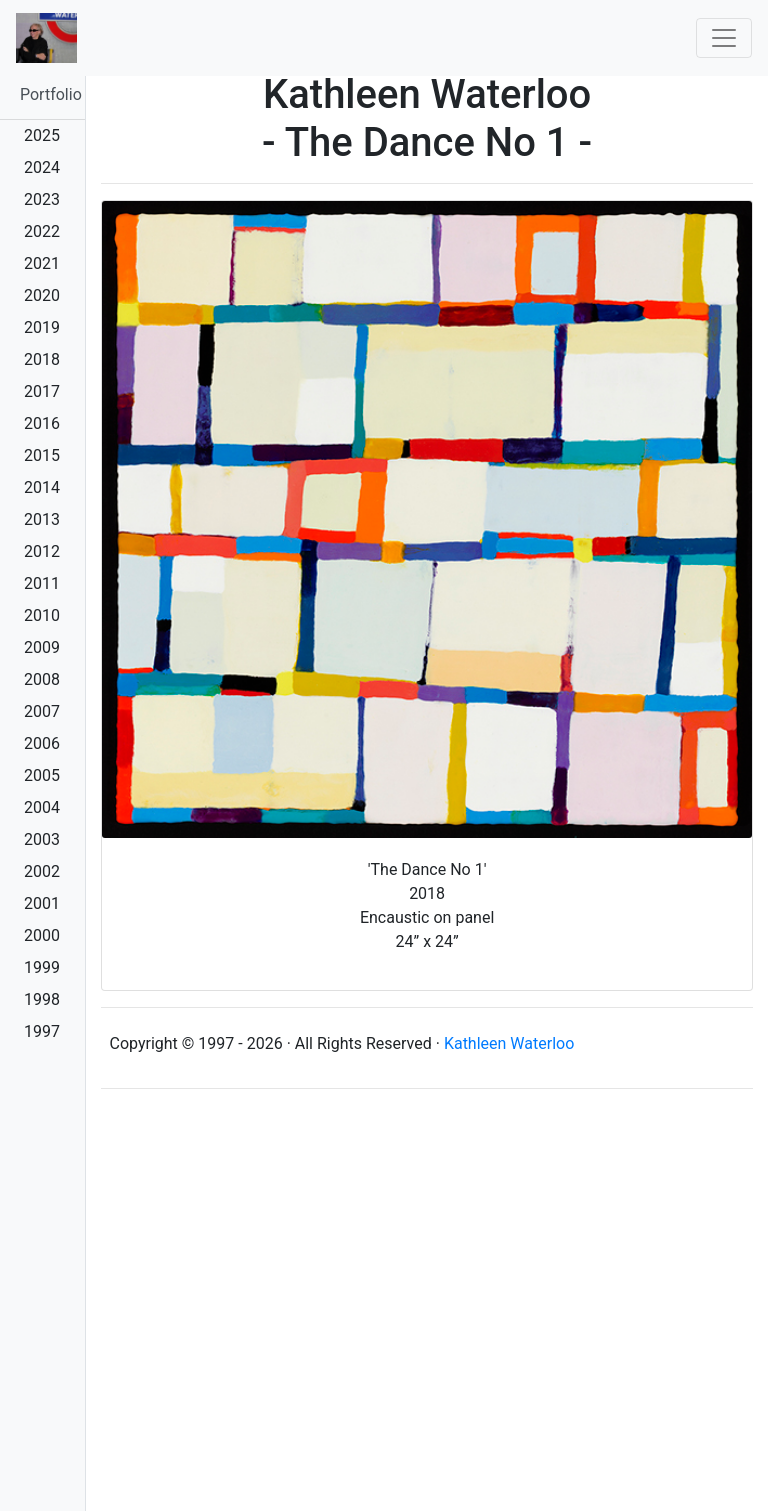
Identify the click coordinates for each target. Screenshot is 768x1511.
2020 (42, 295)
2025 (42, 135)
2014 (42, 487)
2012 (42, 551)
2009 (42, 647)
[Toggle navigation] (724, 38)
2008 (42, 679)
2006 (42, 743)
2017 (42, 391)
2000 (42, 935)
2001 (42, 903)
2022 (42, 231)
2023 (42, 199)
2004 (42, 807)
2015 (42, 455)
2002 (42, 871)
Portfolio (51, 94)
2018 (42, 359)
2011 (42, 583)
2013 (42, 519)
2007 (42, 711)
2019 (42, 327)
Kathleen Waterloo (509, 1043)
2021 (42, 263)
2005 (42, 775)
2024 (42, 167)
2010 (42, 615)
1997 (42, 1031)
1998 (42, 999)
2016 (42, 423)
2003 (42, 839)
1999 (42, 967)
